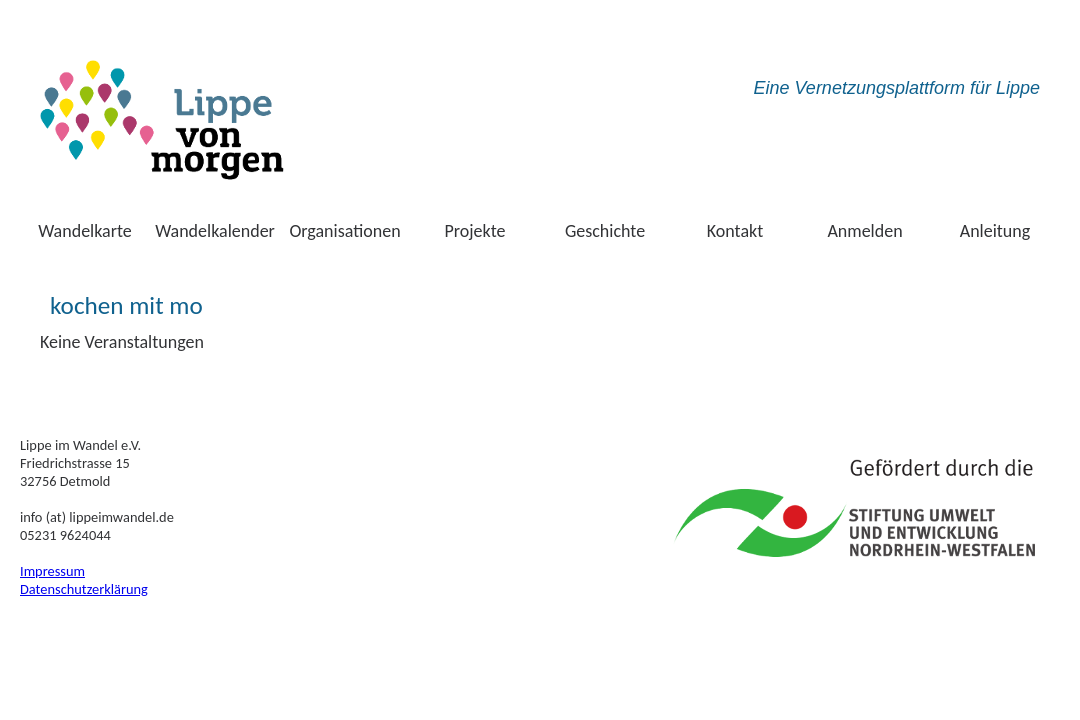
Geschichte (605, 231)
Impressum (52, 571)
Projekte (475, 231)
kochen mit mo (126, 305)
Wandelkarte (85, 231)
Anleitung (995, 231)
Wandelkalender (215, 231)
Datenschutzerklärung (84, 589)
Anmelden (864, 231)
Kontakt (735, 231)
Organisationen (344, 231)
